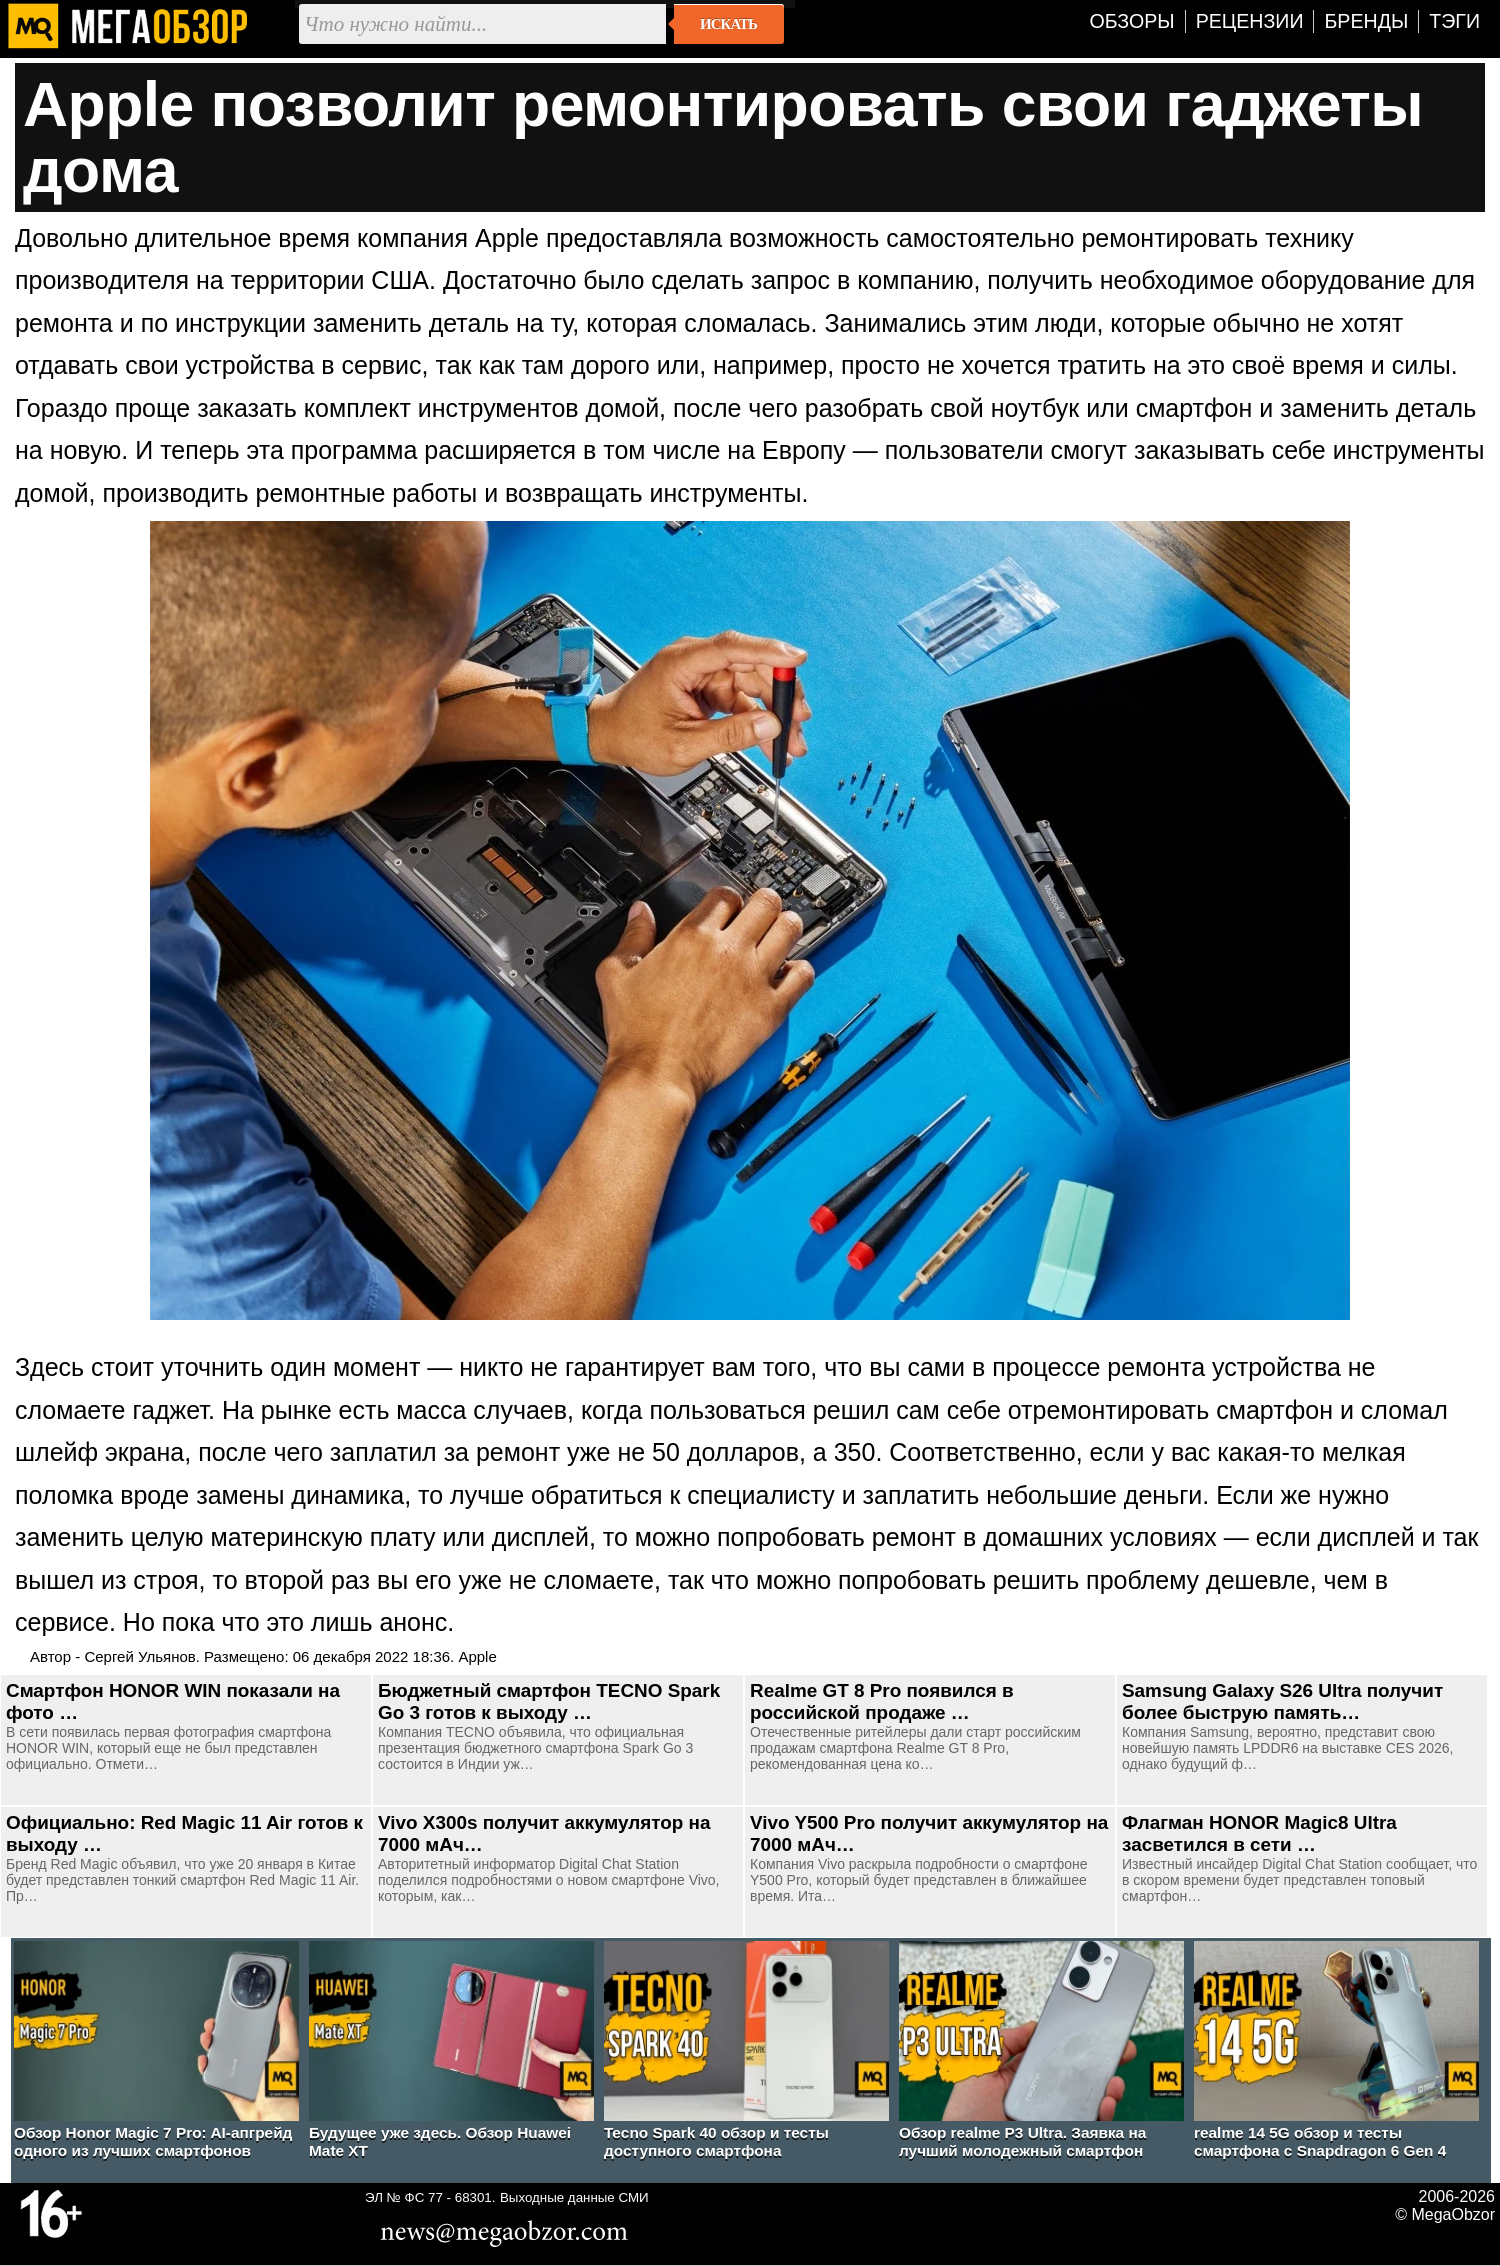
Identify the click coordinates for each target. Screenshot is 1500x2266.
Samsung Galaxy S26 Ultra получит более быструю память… (1282, 1701)
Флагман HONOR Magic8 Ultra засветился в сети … (1259, 1833)
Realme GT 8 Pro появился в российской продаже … (882, 1701)
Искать (728, 24)
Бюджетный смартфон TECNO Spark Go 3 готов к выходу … (549, 1701)
